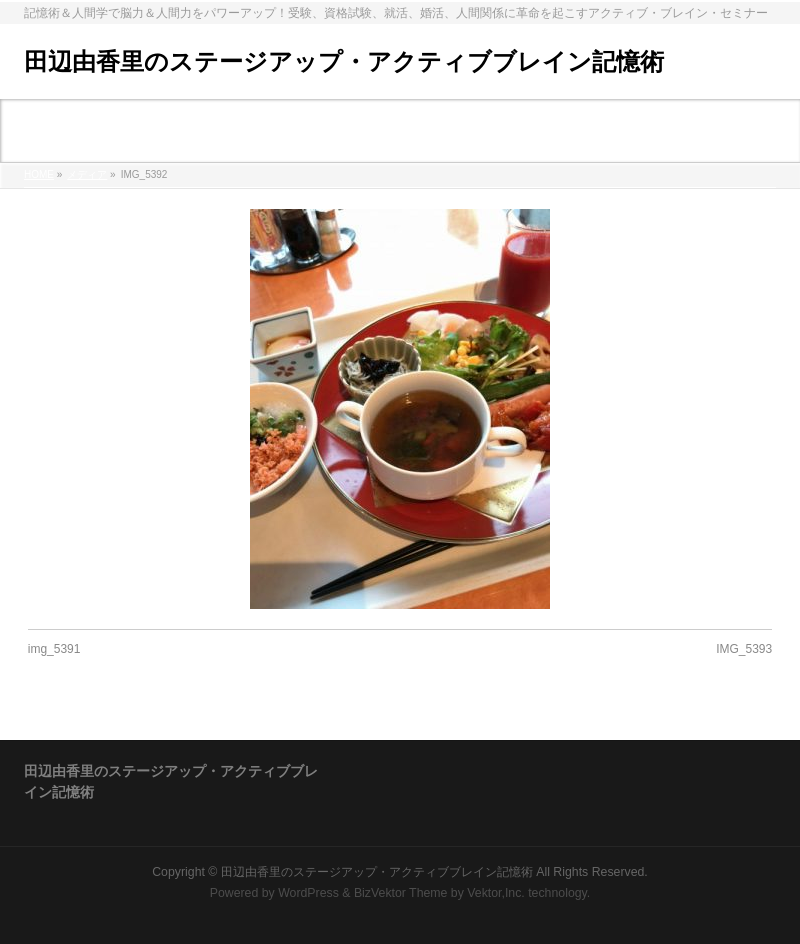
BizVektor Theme (401, 893)
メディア (87, 174)
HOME (39, 174)
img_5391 (54, 649)
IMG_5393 (744, 649)
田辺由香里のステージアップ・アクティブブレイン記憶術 (344, 61)
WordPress (308, 893)
